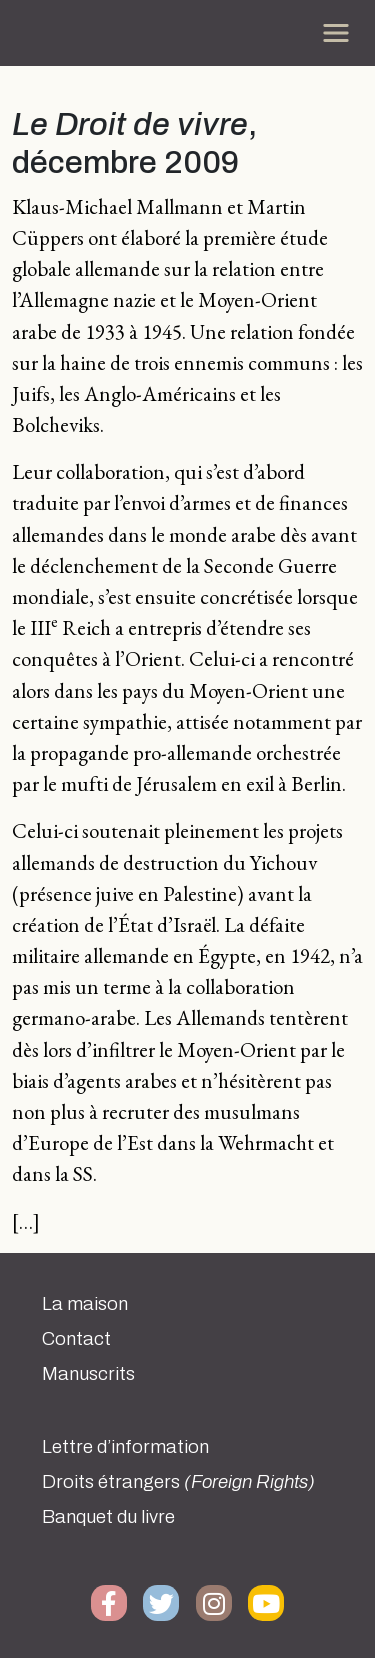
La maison (85, 1304)
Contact (76, 1339)
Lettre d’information (125, 1447)
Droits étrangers (178, 1482)
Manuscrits (88, 1374)
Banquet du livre (108, 1517)
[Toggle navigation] (336, 33)
